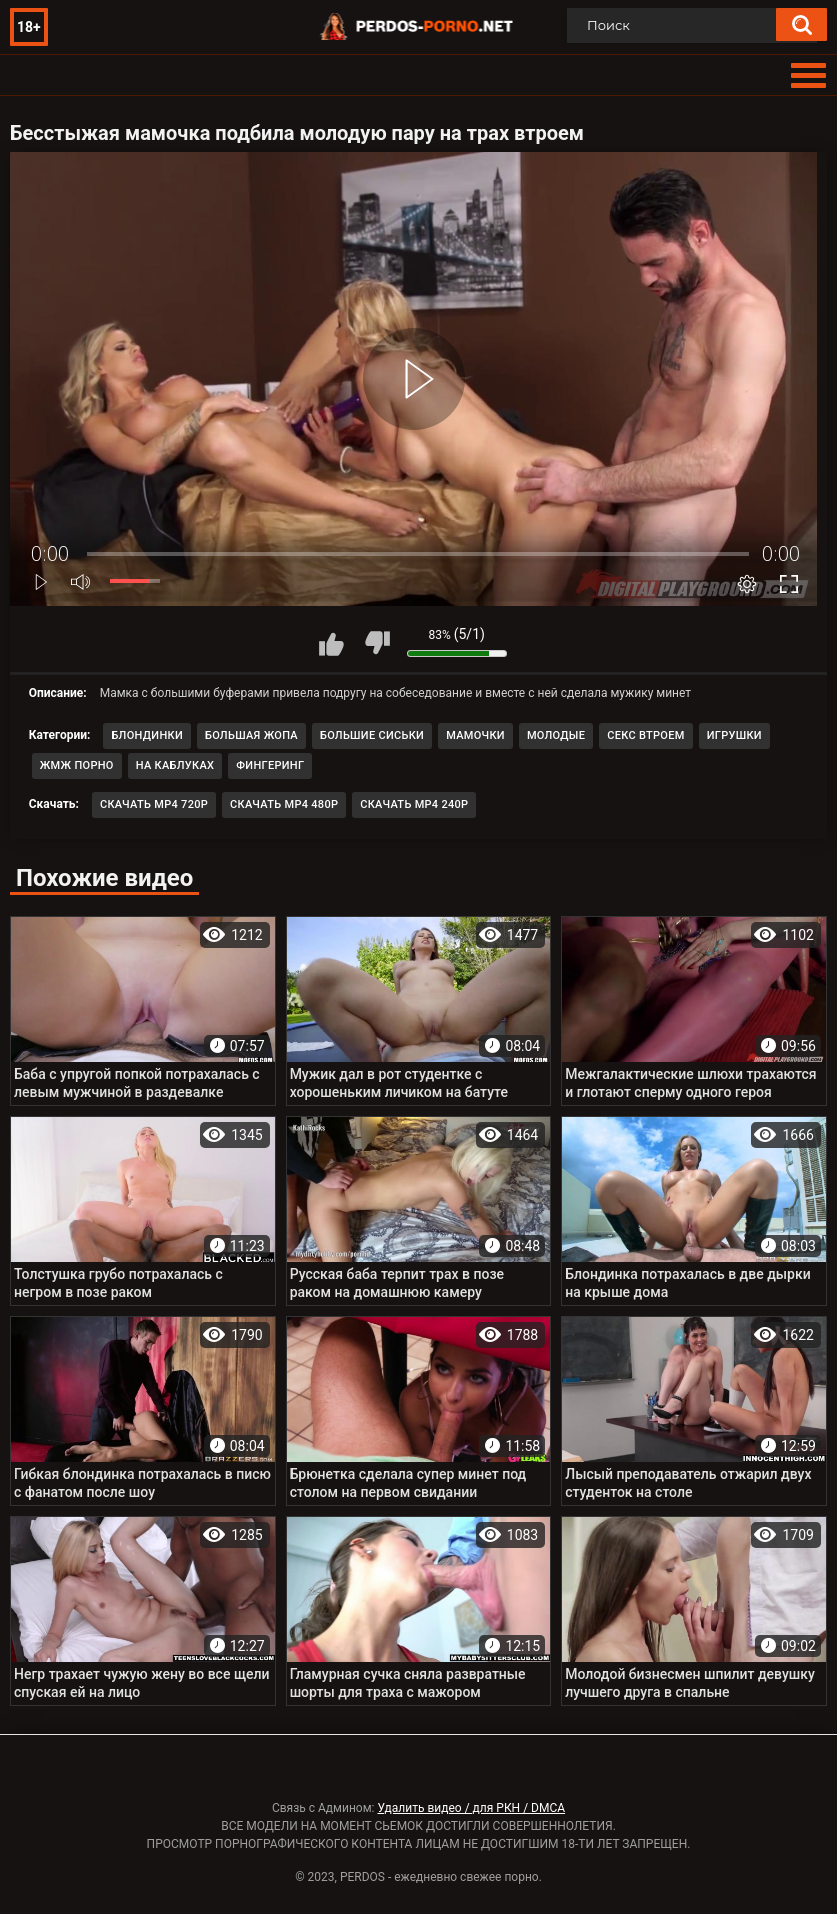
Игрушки (734, 735)
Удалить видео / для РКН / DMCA (471, 1808)
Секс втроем (645, 735)
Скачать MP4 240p (414, 804)
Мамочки (475, 735)
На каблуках (175, 765)
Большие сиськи (372, 735)
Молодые (556, 735)
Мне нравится (332, 643)
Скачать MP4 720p (154, 804)
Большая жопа (251, 735)
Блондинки (147, 735)
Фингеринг (270, 765)
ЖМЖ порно (77, 765)
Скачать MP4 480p (284, 804)
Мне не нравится (377, 643)
